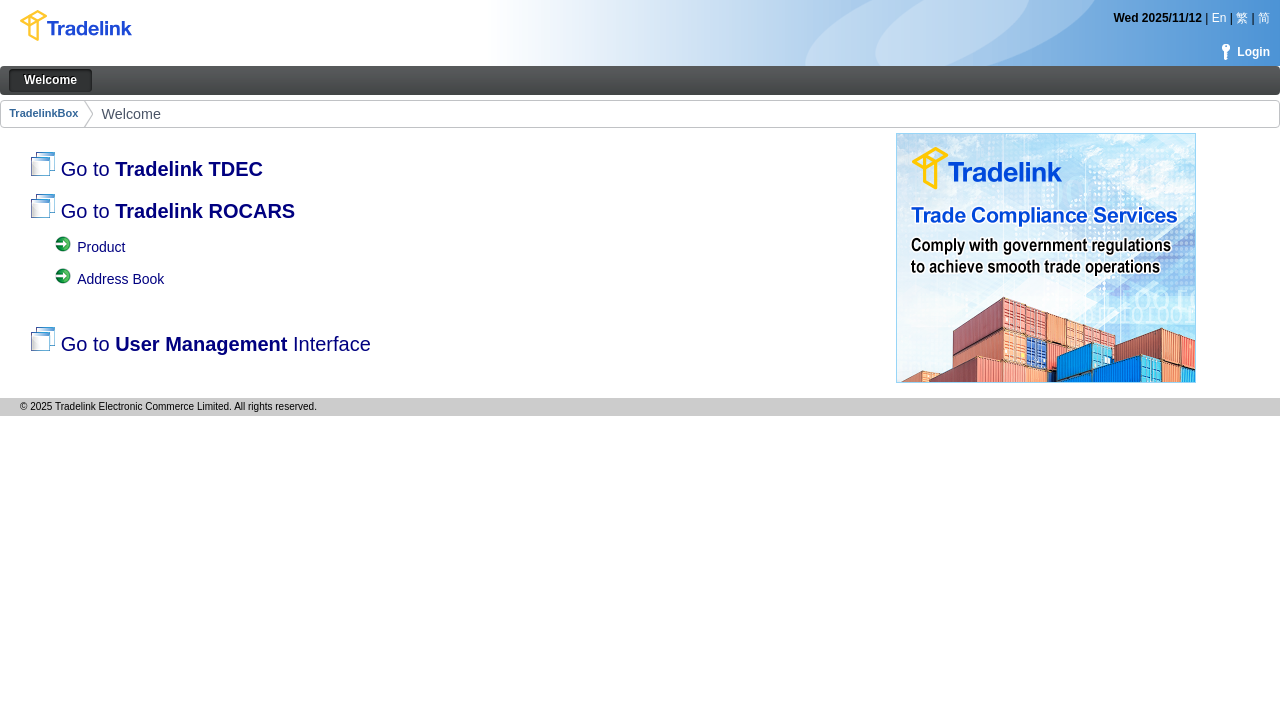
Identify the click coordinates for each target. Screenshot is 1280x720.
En (1219, 18)
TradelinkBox (43, 113)
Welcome (131, 114)
